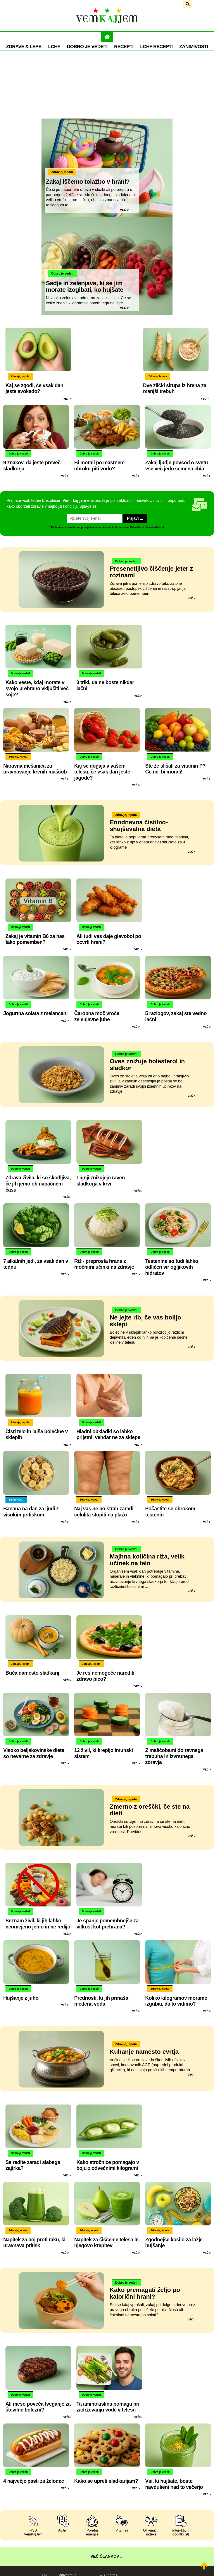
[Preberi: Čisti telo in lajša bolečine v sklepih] (38, 1374)
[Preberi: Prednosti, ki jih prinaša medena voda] (107, 1941)
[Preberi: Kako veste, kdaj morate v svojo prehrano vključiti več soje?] (38, 625)
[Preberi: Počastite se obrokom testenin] (178, 1452)
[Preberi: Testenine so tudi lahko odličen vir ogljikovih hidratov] (178, 1204)
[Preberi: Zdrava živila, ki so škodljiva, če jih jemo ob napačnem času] (38, 1121)
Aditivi (63, 2528)
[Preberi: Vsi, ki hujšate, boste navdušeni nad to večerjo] (178, 2424)
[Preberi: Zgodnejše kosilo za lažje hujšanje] (178, 2182)
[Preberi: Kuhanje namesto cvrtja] (106, 2058)
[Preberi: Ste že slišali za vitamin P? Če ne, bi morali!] (178, 709)
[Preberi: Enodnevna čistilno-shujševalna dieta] (106, 832)
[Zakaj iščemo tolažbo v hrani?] (107, 121)
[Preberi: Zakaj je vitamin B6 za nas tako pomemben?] (38, 879)
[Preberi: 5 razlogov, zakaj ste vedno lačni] (178, 956)
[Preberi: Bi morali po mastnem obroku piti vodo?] (107, 406)
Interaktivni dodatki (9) (180, 2530)
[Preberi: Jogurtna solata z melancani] (36, 956)
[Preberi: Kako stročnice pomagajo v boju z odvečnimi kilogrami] (109, 2105)
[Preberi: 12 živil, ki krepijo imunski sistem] (107, 1693)
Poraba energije (92, 2530)
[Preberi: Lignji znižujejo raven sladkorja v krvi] (109, 1121)
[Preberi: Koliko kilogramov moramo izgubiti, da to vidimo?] (178, 1941)
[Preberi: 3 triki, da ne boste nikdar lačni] (109, 625)
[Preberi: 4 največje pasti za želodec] (36, 2424)
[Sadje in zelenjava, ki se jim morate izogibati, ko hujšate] (107, 219)
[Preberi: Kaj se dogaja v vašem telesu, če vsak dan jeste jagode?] (107, 709)
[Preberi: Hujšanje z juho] (36, 1941)
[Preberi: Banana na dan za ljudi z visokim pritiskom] (36, 1452)
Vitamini (122, 2528)
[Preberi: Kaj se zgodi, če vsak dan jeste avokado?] (38, 328)
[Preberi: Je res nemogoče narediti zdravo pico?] (109, 1616)
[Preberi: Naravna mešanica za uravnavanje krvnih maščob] (36, 709)
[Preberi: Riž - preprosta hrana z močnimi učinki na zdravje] (107, 1204)
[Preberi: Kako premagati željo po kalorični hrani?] (106, 2300)
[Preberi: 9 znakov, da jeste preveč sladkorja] (36, 406)
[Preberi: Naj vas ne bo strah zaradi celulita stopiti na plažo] (107, 1452)
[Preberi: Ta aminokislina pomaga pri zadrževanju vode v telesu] (109, 2347)
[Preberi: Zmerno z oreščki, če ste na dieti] (106, 1817)
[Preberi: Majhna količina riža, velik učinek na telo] (106, 1569)
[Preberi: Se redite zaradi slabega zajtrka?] (38, 2105)
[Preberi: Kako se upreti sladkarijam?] (107, 2424)
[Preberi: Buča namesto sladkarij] (38, 1616)
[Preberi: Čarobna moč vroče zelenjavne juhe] (107, 956)
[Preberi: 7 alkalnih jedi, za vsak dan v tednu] (36, 1204)
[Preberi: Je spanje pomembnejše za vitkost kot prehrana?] (109, 1863)
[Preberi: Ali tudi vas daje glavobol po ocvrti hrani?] (109, 879)
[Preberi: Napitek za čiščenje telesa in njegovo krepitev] (107, 2182)
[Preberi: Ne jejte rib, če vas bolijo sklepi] (106, 1328)
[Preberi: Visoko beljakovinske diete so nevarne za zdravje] (36, 1693)
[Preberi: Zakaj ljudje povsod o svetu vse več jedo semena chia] (178, 406)
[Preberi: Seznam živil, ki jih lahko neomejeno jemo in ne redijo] (38, 1863)
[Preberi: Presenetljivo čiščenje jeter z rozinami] (106, 579)
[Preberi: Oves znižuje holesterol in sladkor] (106, 1074)
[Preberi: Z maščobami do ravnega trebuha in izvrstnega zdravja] (178, 1693)
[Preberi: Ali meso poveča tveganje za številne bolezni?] (38, 2347)
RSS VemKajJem (33, 2530)
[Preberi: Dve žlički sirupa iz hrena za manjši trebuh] (176, 328)
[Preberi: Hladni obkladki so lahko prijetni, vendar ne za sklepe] (109, 1374)
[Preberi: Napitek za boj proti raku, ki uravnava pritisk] (36, 2182)
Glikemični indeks (151, 2530)
